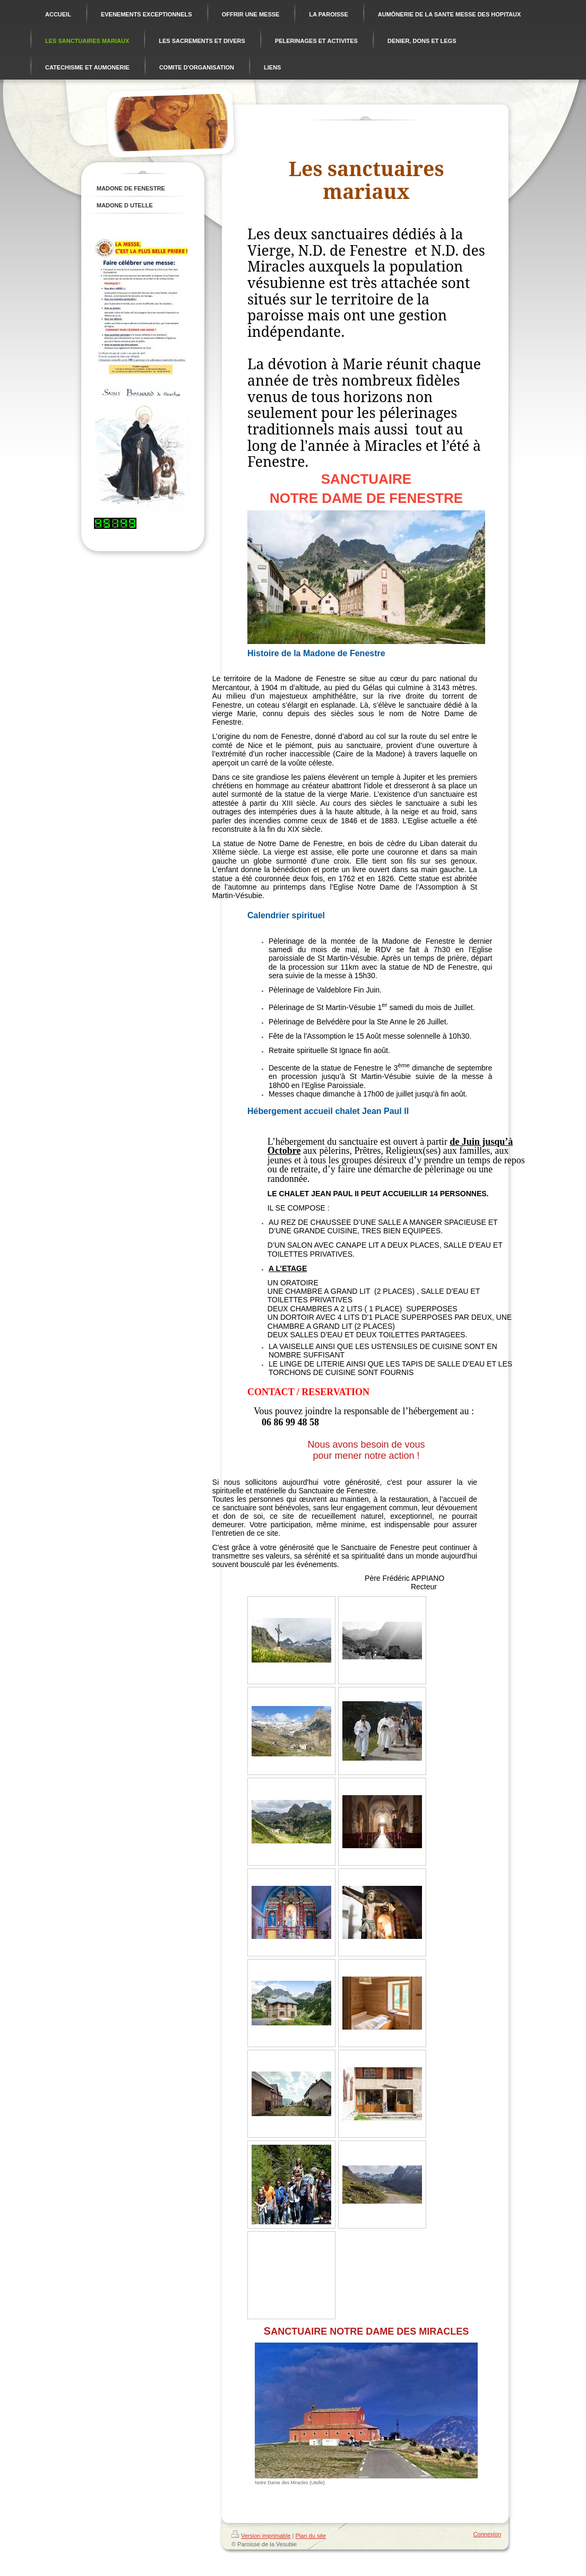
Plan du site (311, 2536)
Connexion (487, 2534)
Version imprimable (261, 2536)
